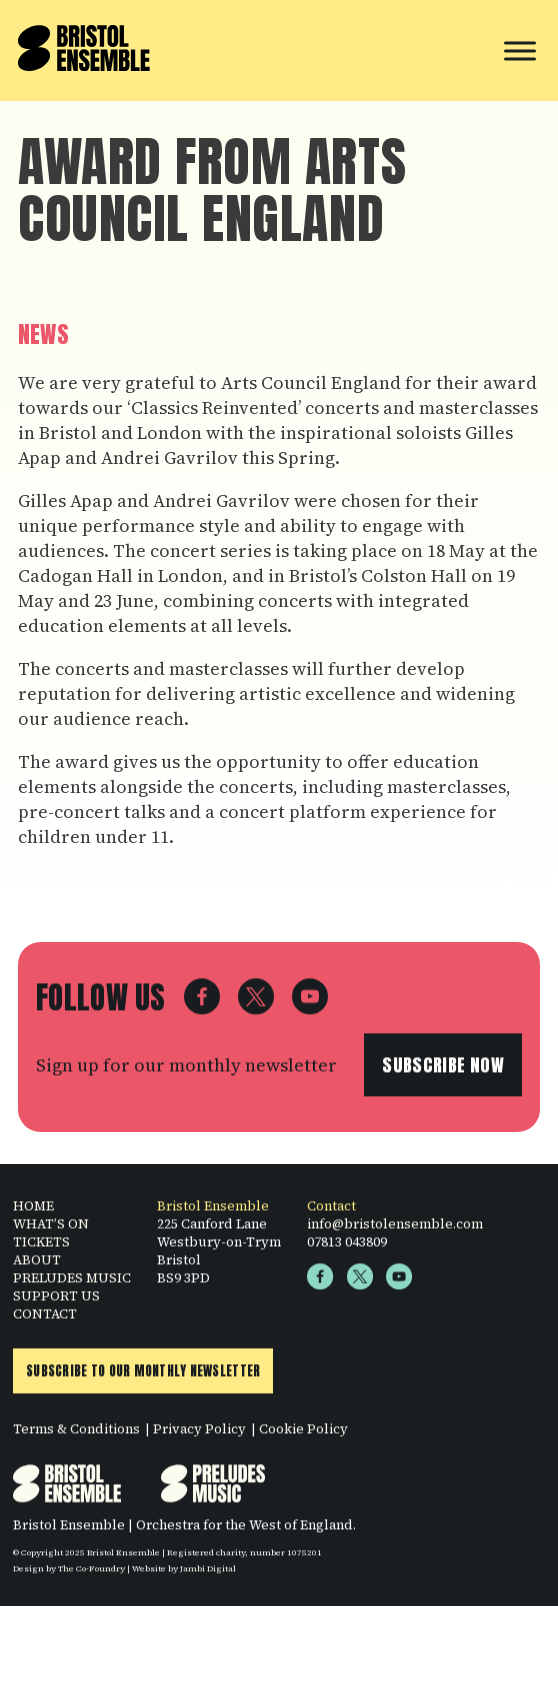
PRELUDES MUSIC (72, 1284)
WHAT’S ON (51, 1230)
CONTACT (45, 1320)
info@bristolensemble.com (395, 1230)
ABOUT (37, 1266)
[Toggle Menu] (520, 50)
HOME (33, 1212)
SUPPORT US (56, 1302)
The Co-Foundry (91, 1575)
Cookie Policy (303, 1436)
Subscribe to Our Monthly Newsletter (143, 1378)
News (43, 334)
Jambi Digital (208, 1575)
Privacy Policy (199, 1436)
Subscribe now (443, 1071)
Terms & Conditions (76, 1436)
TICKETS (41, 1248)
